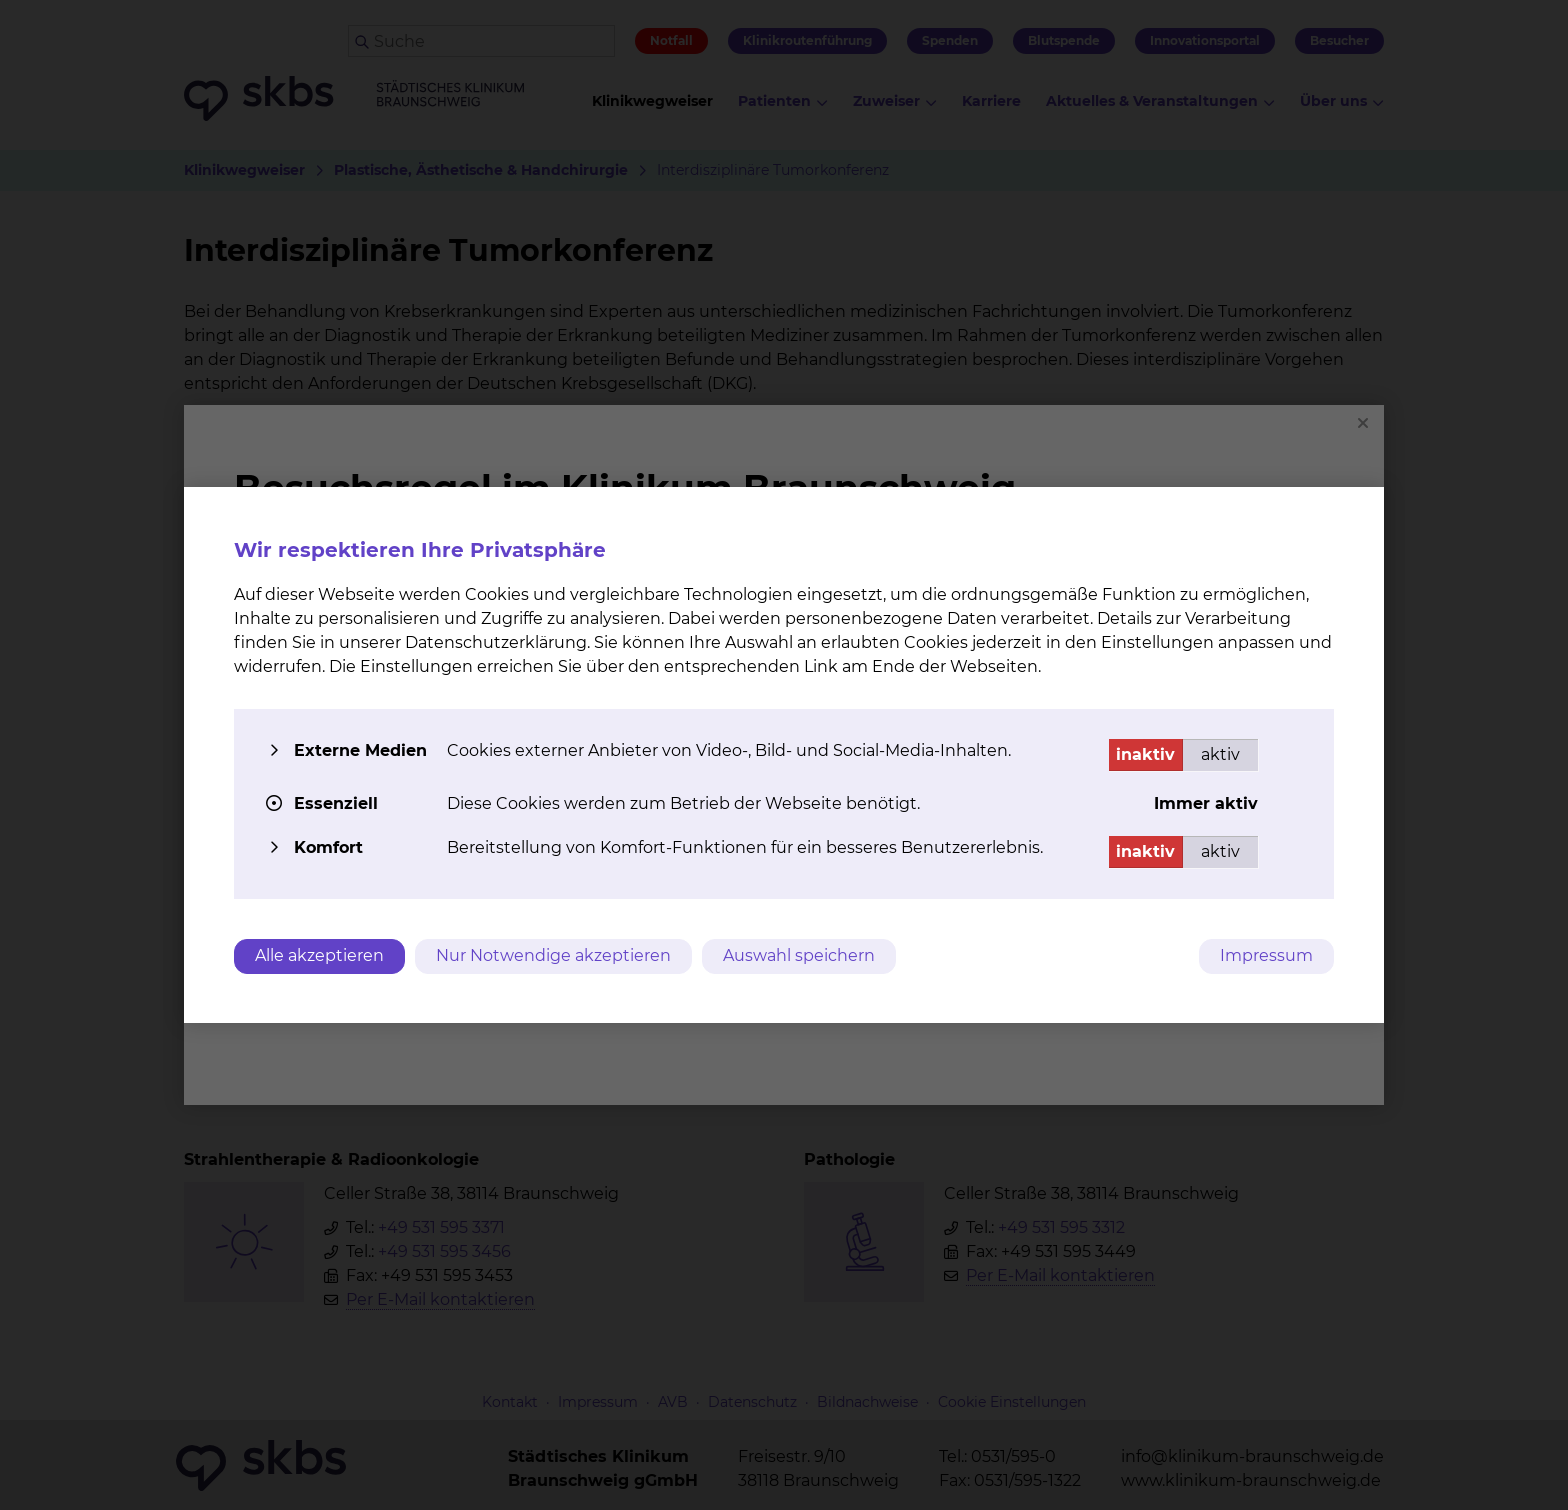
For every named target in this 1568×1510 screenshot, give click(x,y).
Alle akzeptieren (319, 955)
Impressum (1266, 955)
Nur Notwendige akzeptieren (553, 955)
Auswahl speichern (799, 955)
